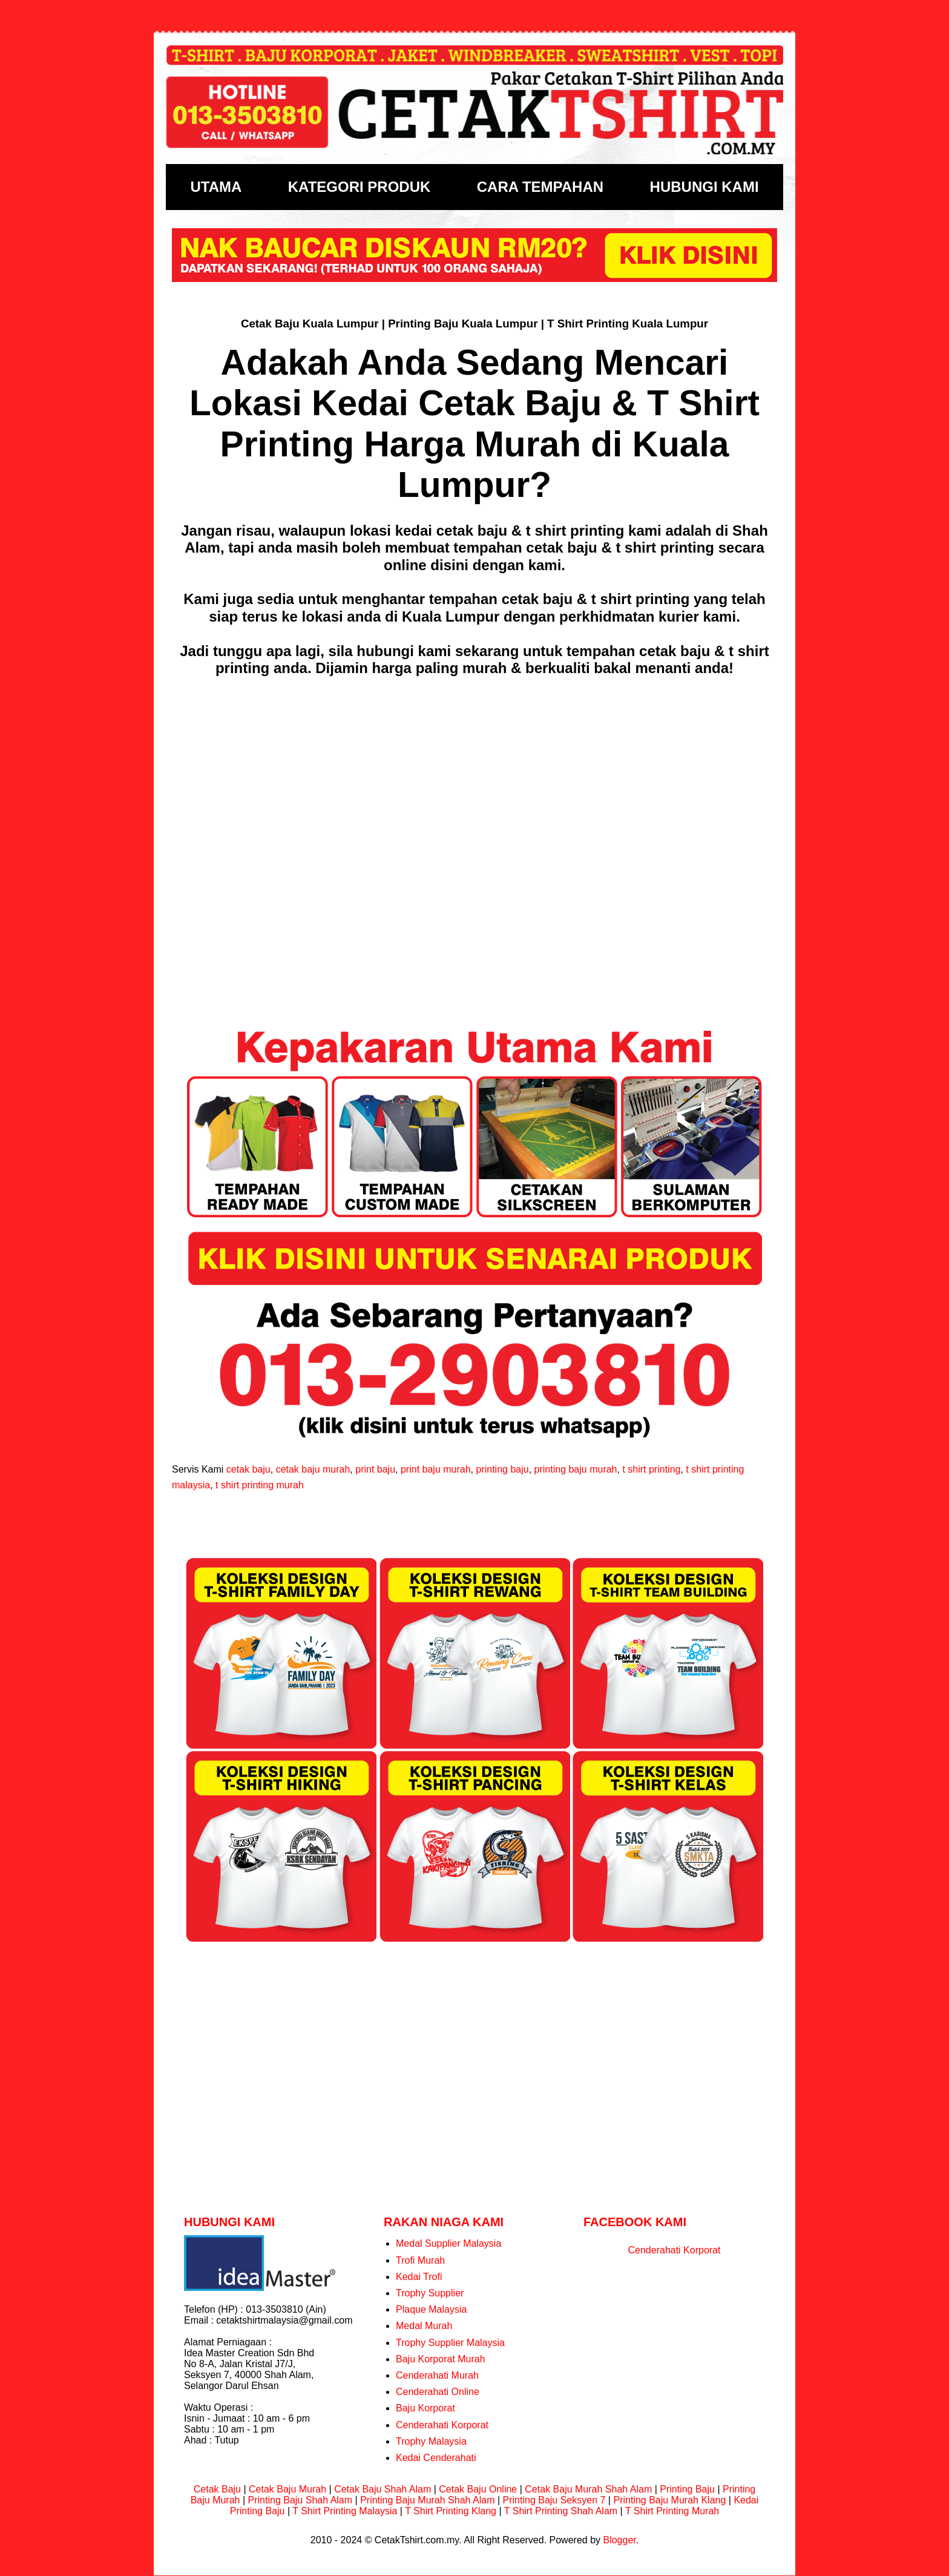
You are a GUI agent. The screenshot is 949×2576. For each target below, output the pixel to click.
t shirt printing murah (259, 1485)
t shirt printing (651, 1469)
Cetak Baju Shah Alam (382, 2489)
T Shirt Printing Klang (450, 2511)
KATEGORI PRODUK (359, 187)
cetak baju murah (313, 1469)
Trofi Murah (420, 2260)
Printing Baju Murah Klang (669, 2500)
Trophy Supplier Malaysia (450, 2343)
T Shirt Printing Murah (672, 2511)
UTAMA (215, 187)
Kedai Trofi (419, 2277)
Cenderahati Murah (437, 2375)
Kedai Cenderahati (436, 2458)
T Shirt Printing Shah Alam (560, 2511)
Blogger (619, 2540)
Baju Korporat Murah (440, 2359)
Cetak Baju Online (478, 2489)
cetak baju (248, 1469)
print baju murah (436, 1469)
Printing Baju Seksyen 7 (554, 2500)
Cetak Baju (217, 2489)
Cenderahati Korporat (442, 2425)
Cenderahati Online (437, 2392)
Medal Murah (424, 2326)
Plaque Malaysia (431, 2309)
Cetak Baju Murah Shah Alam (588, 2489)
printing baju (502, 1469)
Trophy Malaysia (431, 2441)
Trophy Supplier (430, 2293)
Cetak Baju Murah (287, 2489)
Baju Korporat (425, 2408)
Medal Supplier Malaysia (448, 2243)
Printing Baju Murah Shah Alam (427, 2500)
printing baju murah (575, 1469)
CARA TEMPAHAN (540, 187)
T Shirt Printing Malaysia (344, 2511)
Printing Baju (687, 2489)
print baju (375, 1469)
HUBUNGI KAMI (704, 187)
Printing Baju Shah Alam (300, 2500)
